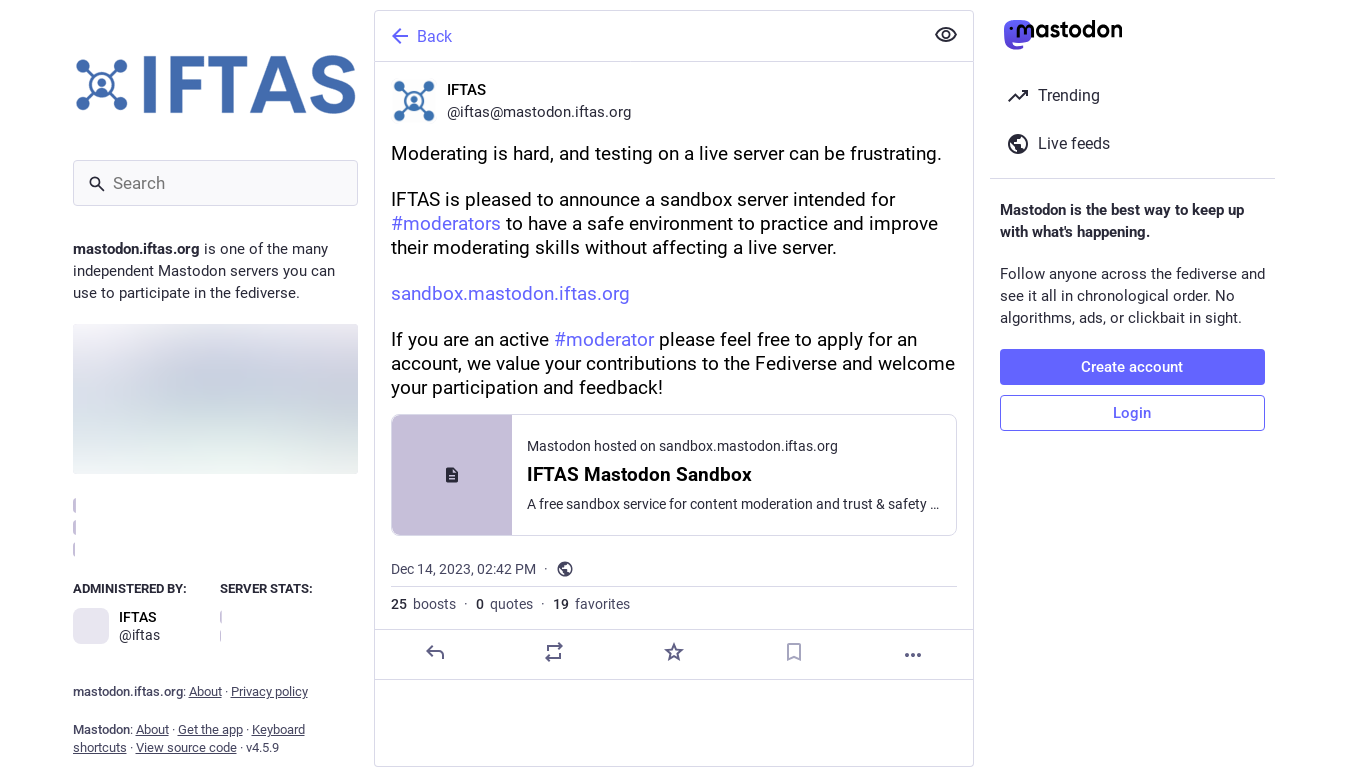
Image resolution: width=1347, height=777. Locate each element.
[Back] (647, 36)
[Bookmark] (793, 652)
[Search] (215, 183)
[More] (913, 655)
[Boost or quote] (554, 652)
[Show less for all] (946, 35)
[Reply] (434, 652)
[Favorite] (673, 652)
